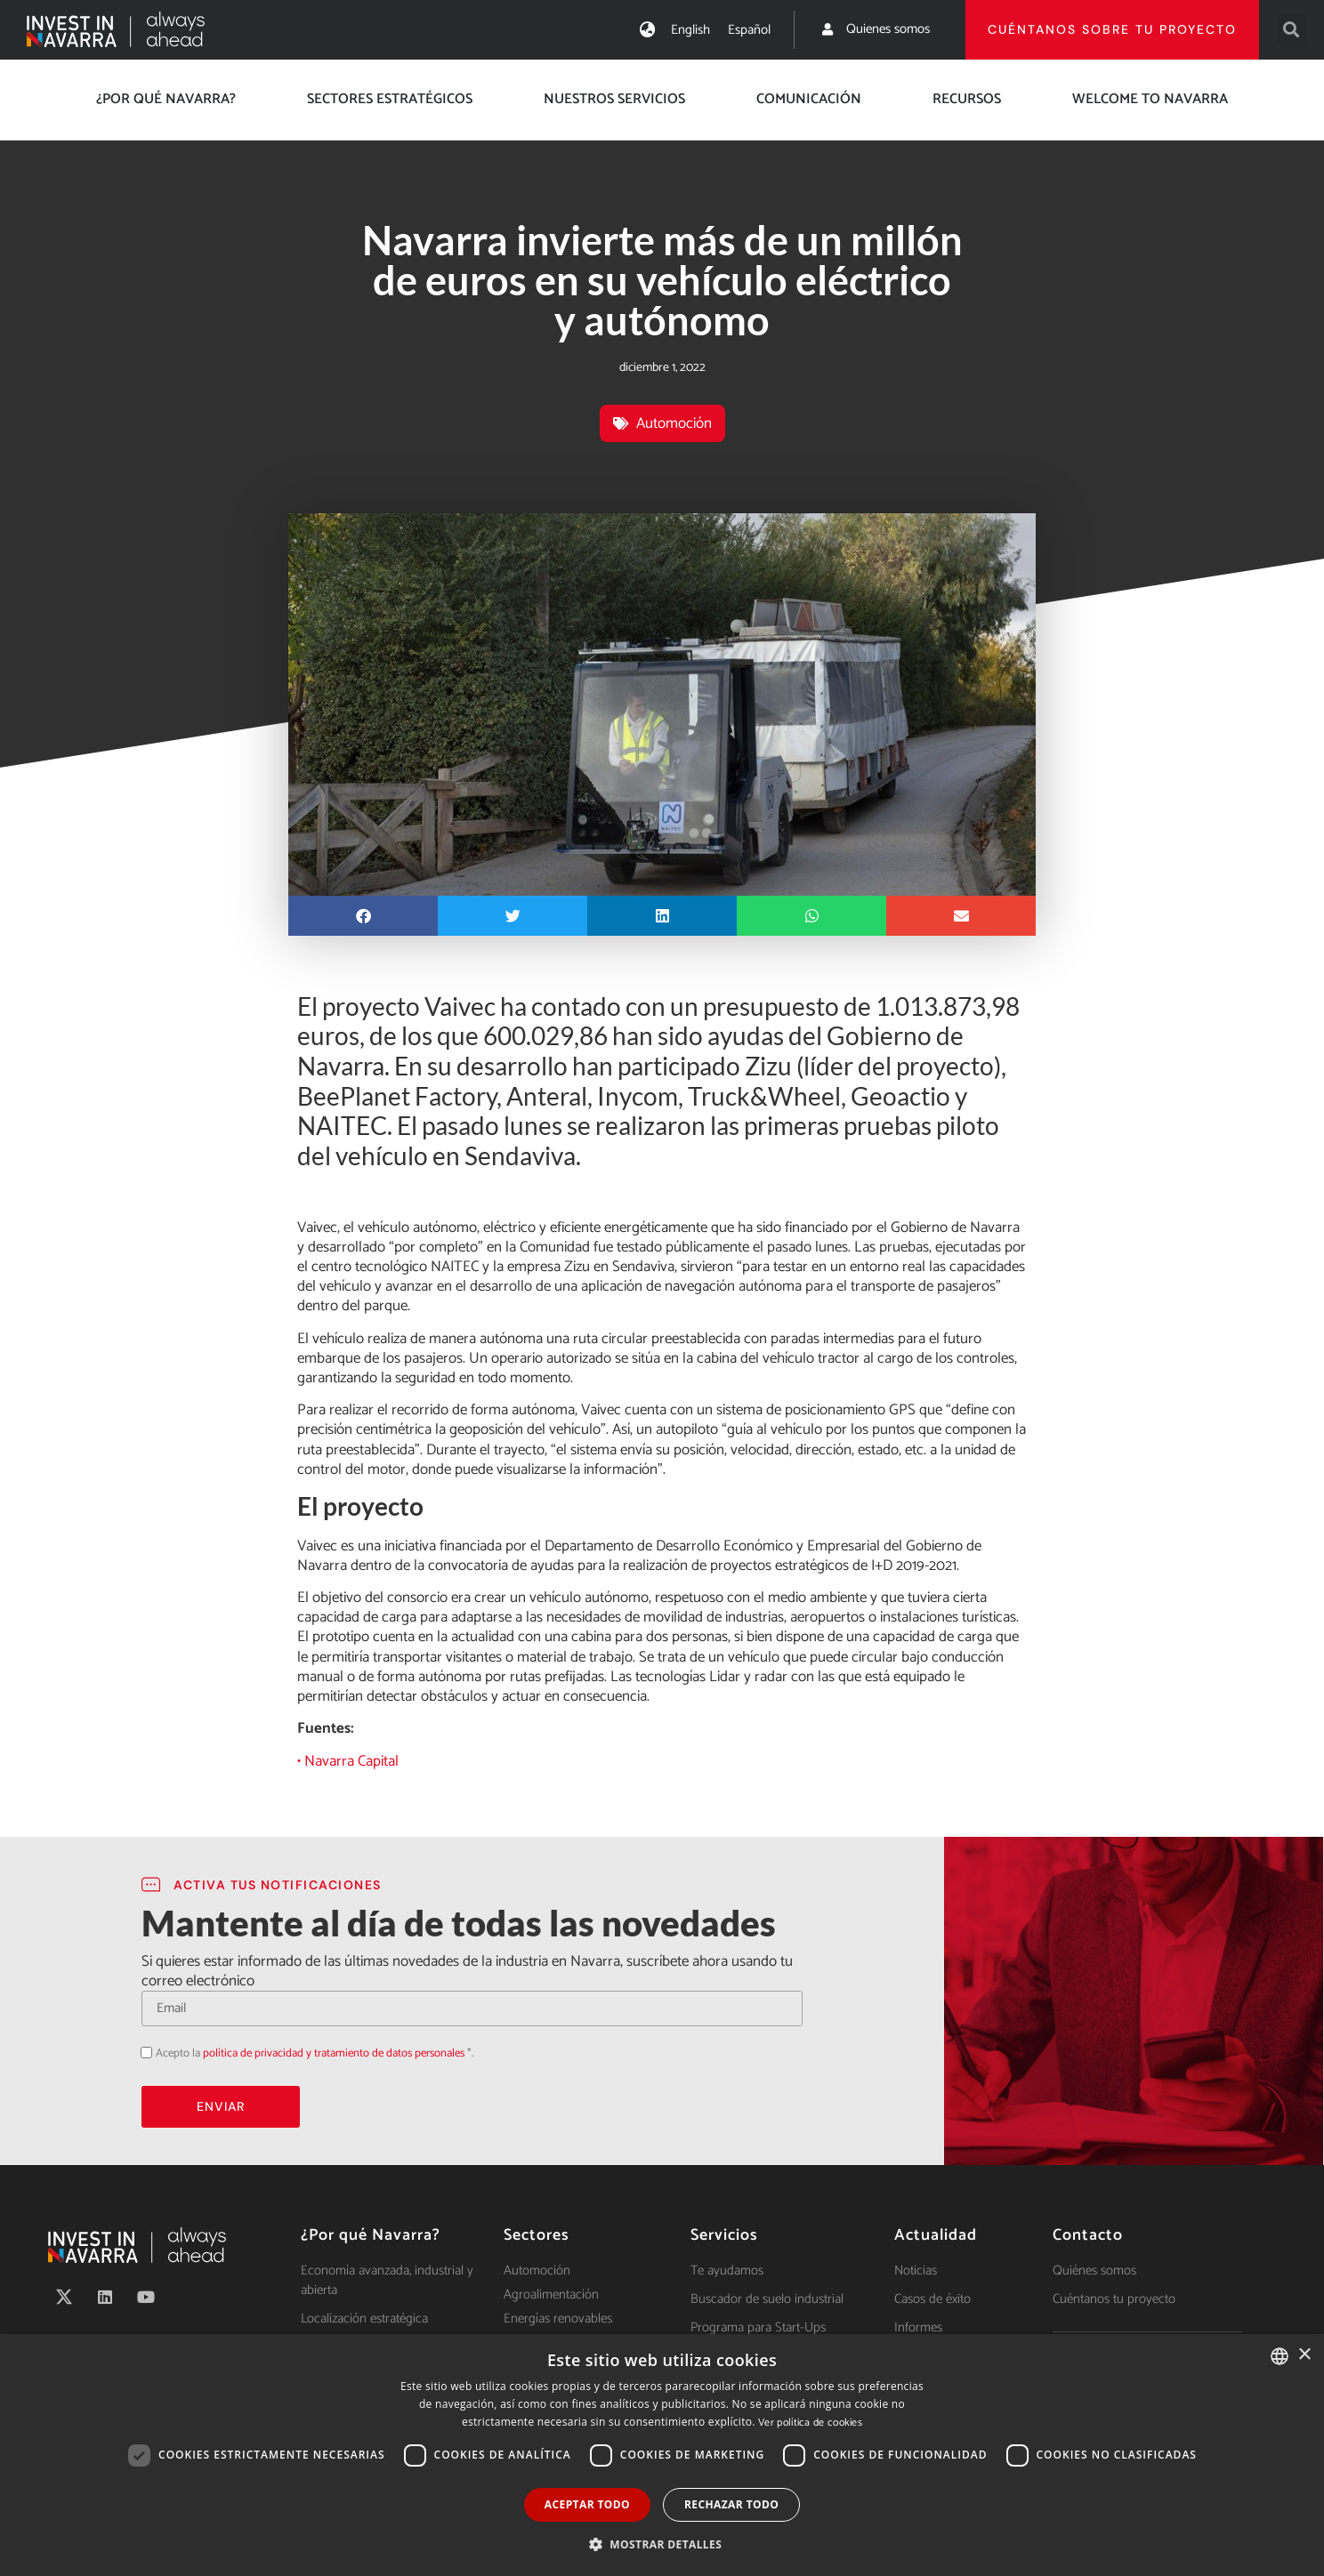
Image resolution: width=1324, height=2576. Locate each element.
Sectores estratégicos (389, 99)
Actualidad (935, 2235)
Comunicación (808, 99)
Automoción (674, 423)
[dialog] (662, 2455)
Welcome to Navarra (1150, 99)
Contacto (1088, 2235)
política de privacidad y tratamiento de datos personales (333, 2053)
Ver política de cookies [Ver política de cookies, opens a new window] (810, 2422)
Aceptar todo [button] (587, 2504)
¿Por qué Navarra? (166, 99)
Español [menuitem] (749, 30)
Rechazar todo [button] (731, 2504)
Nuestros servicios (614, 99)
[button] (1291, 29)
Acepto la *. (314, 2053)
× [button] (1304, 2355)
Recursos (966, 99)
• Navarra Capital (348, 1761)
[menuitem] (690, 30)
